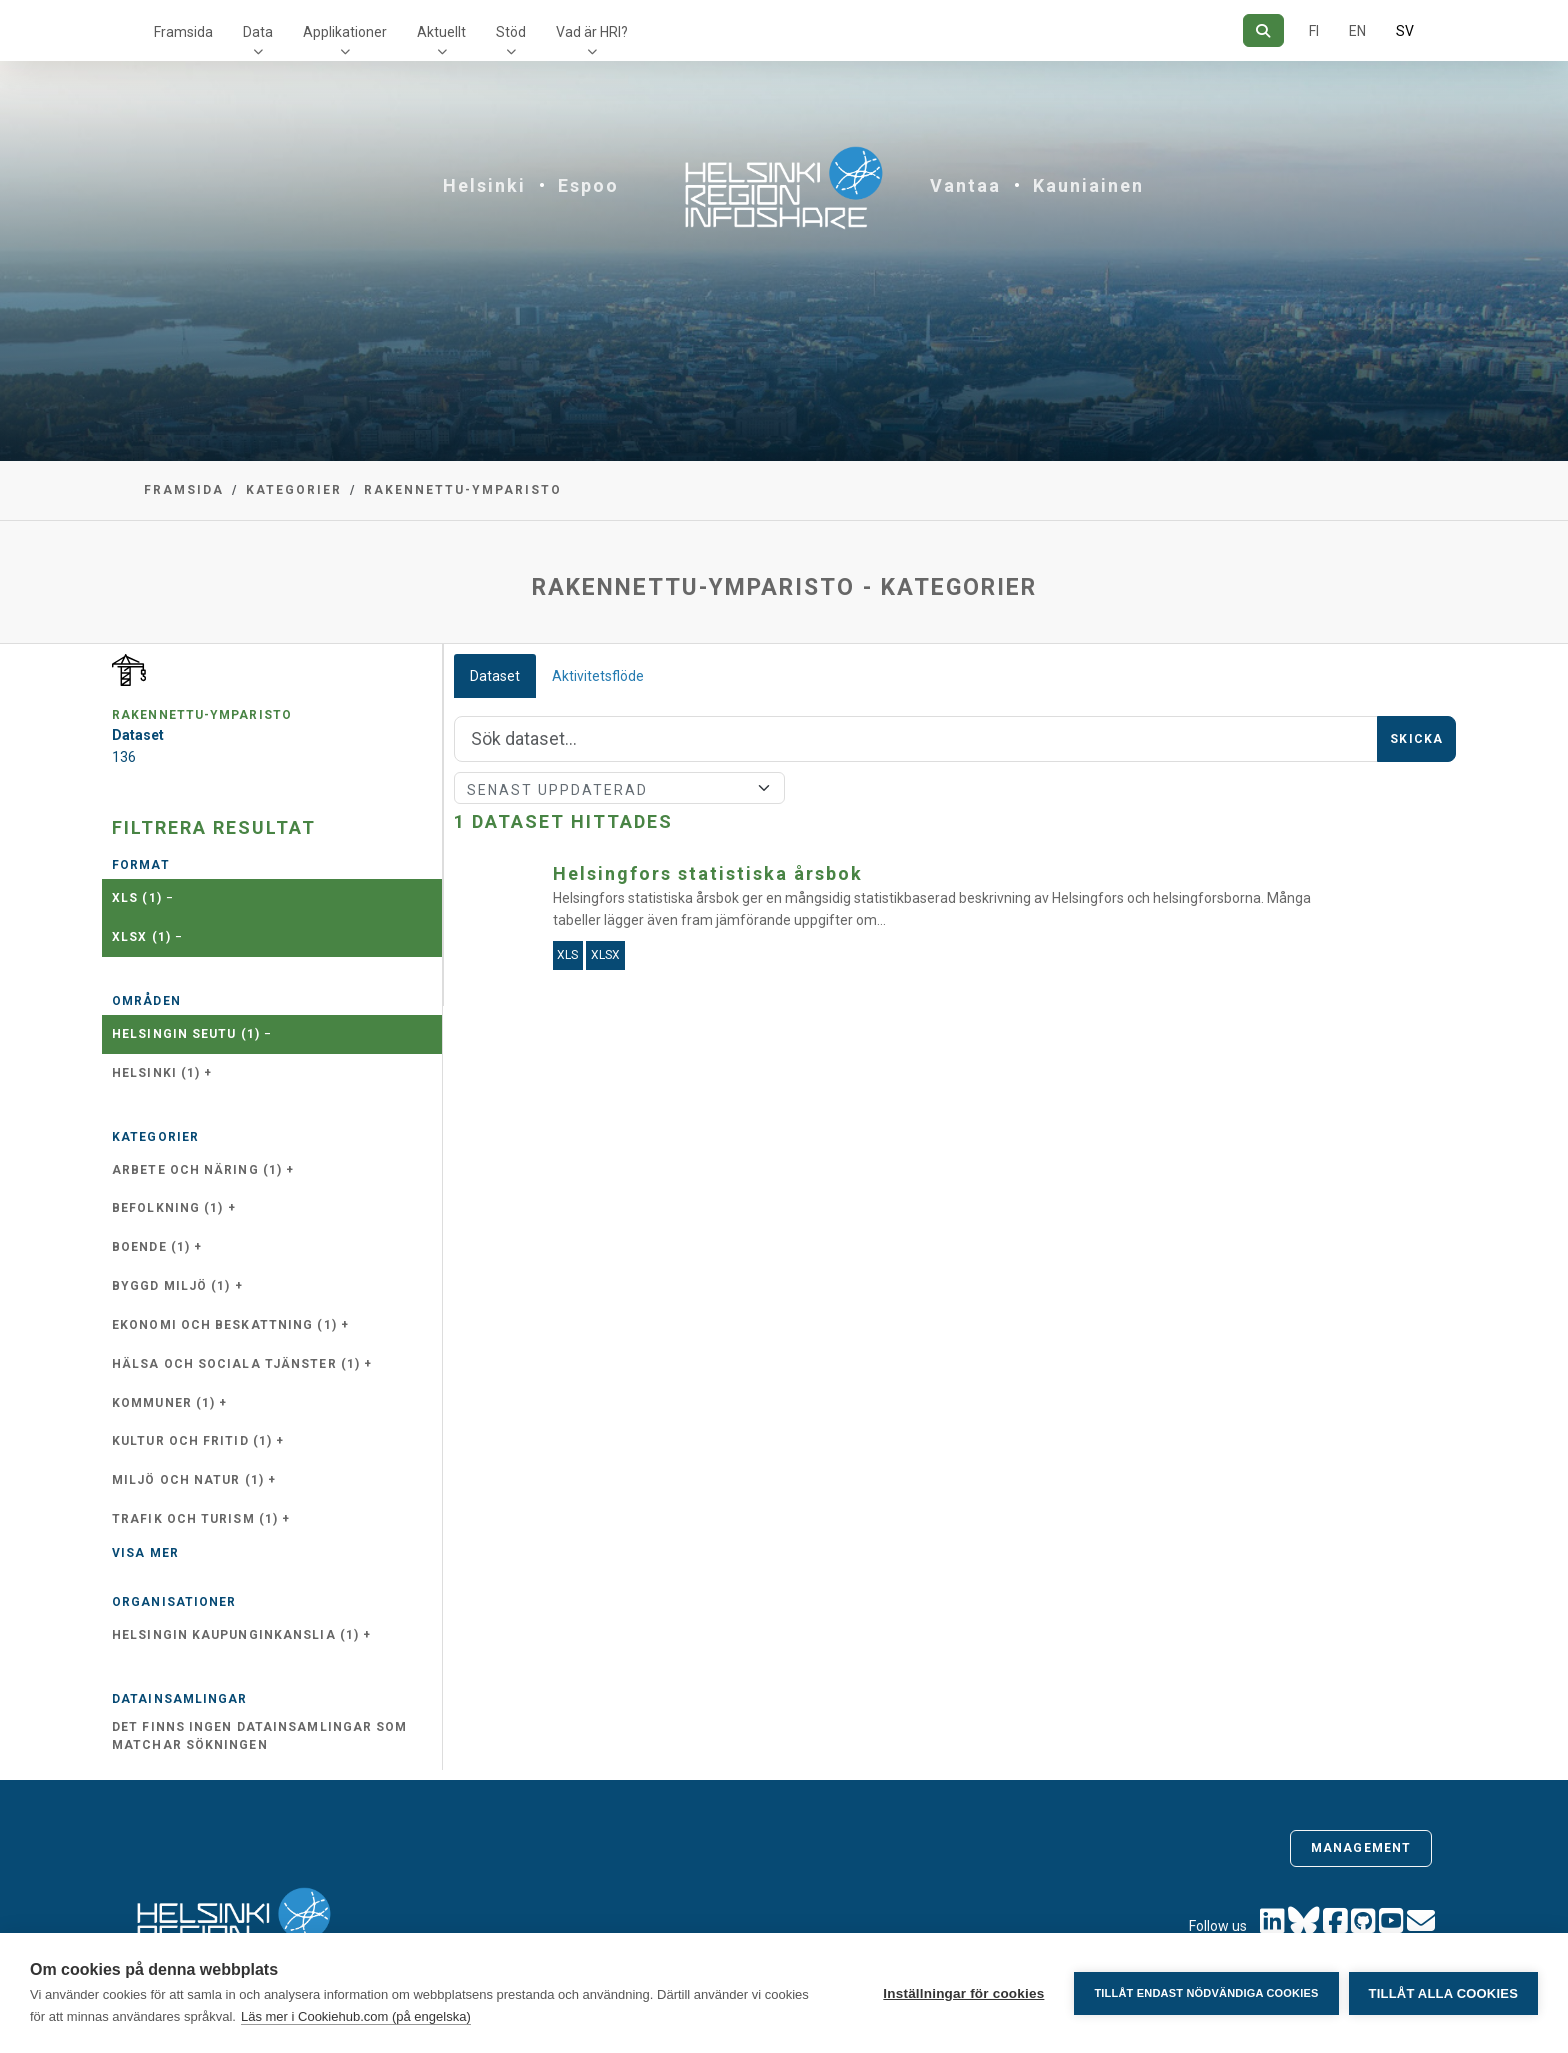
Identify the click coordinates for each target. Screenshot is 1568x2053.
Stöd (511, 32)
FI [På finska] (1314, 31)
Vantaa (965, 185)
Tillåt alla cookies (1443, 1993)
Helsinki (484, 185)
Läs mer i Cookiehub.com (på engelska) (356, 2016)
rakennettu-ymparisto (463, 490)
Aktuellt (441, 32)
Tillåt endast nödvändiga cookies (1206, 1993)
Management (1361, 1848)
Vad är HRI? (592, 32)
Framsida (183, 32)
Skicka (1416, 739)
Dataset (495, 676)
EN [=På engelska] (1357, 31)
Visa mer (145, 1553)
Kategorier (294, 490)
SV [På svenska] (1405, 31)
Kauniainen (1088, 185)
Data (258, 32)
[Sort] (619, 788)
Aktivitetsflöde (598, 676)
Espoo (588, 185)
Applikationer (345, 32)
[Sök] (1263, 30)
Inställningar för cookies (963, 1993)
